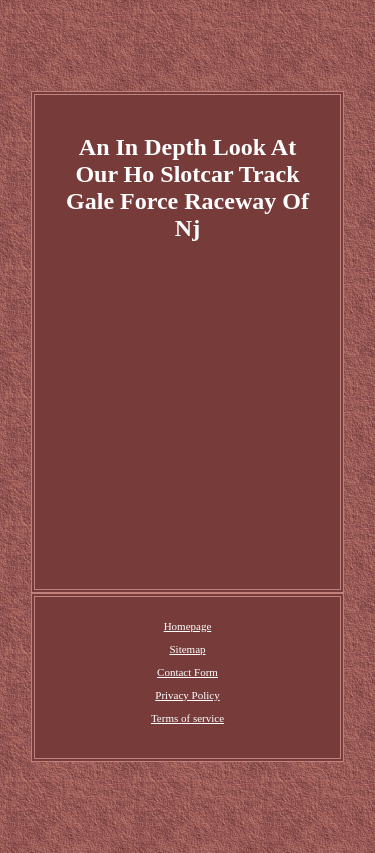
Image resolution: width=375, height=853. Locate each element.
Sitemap (187, 649)
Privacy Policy (187, 695)
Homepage (188, 626)
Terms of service (187, 718)
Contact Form (187, 672)
